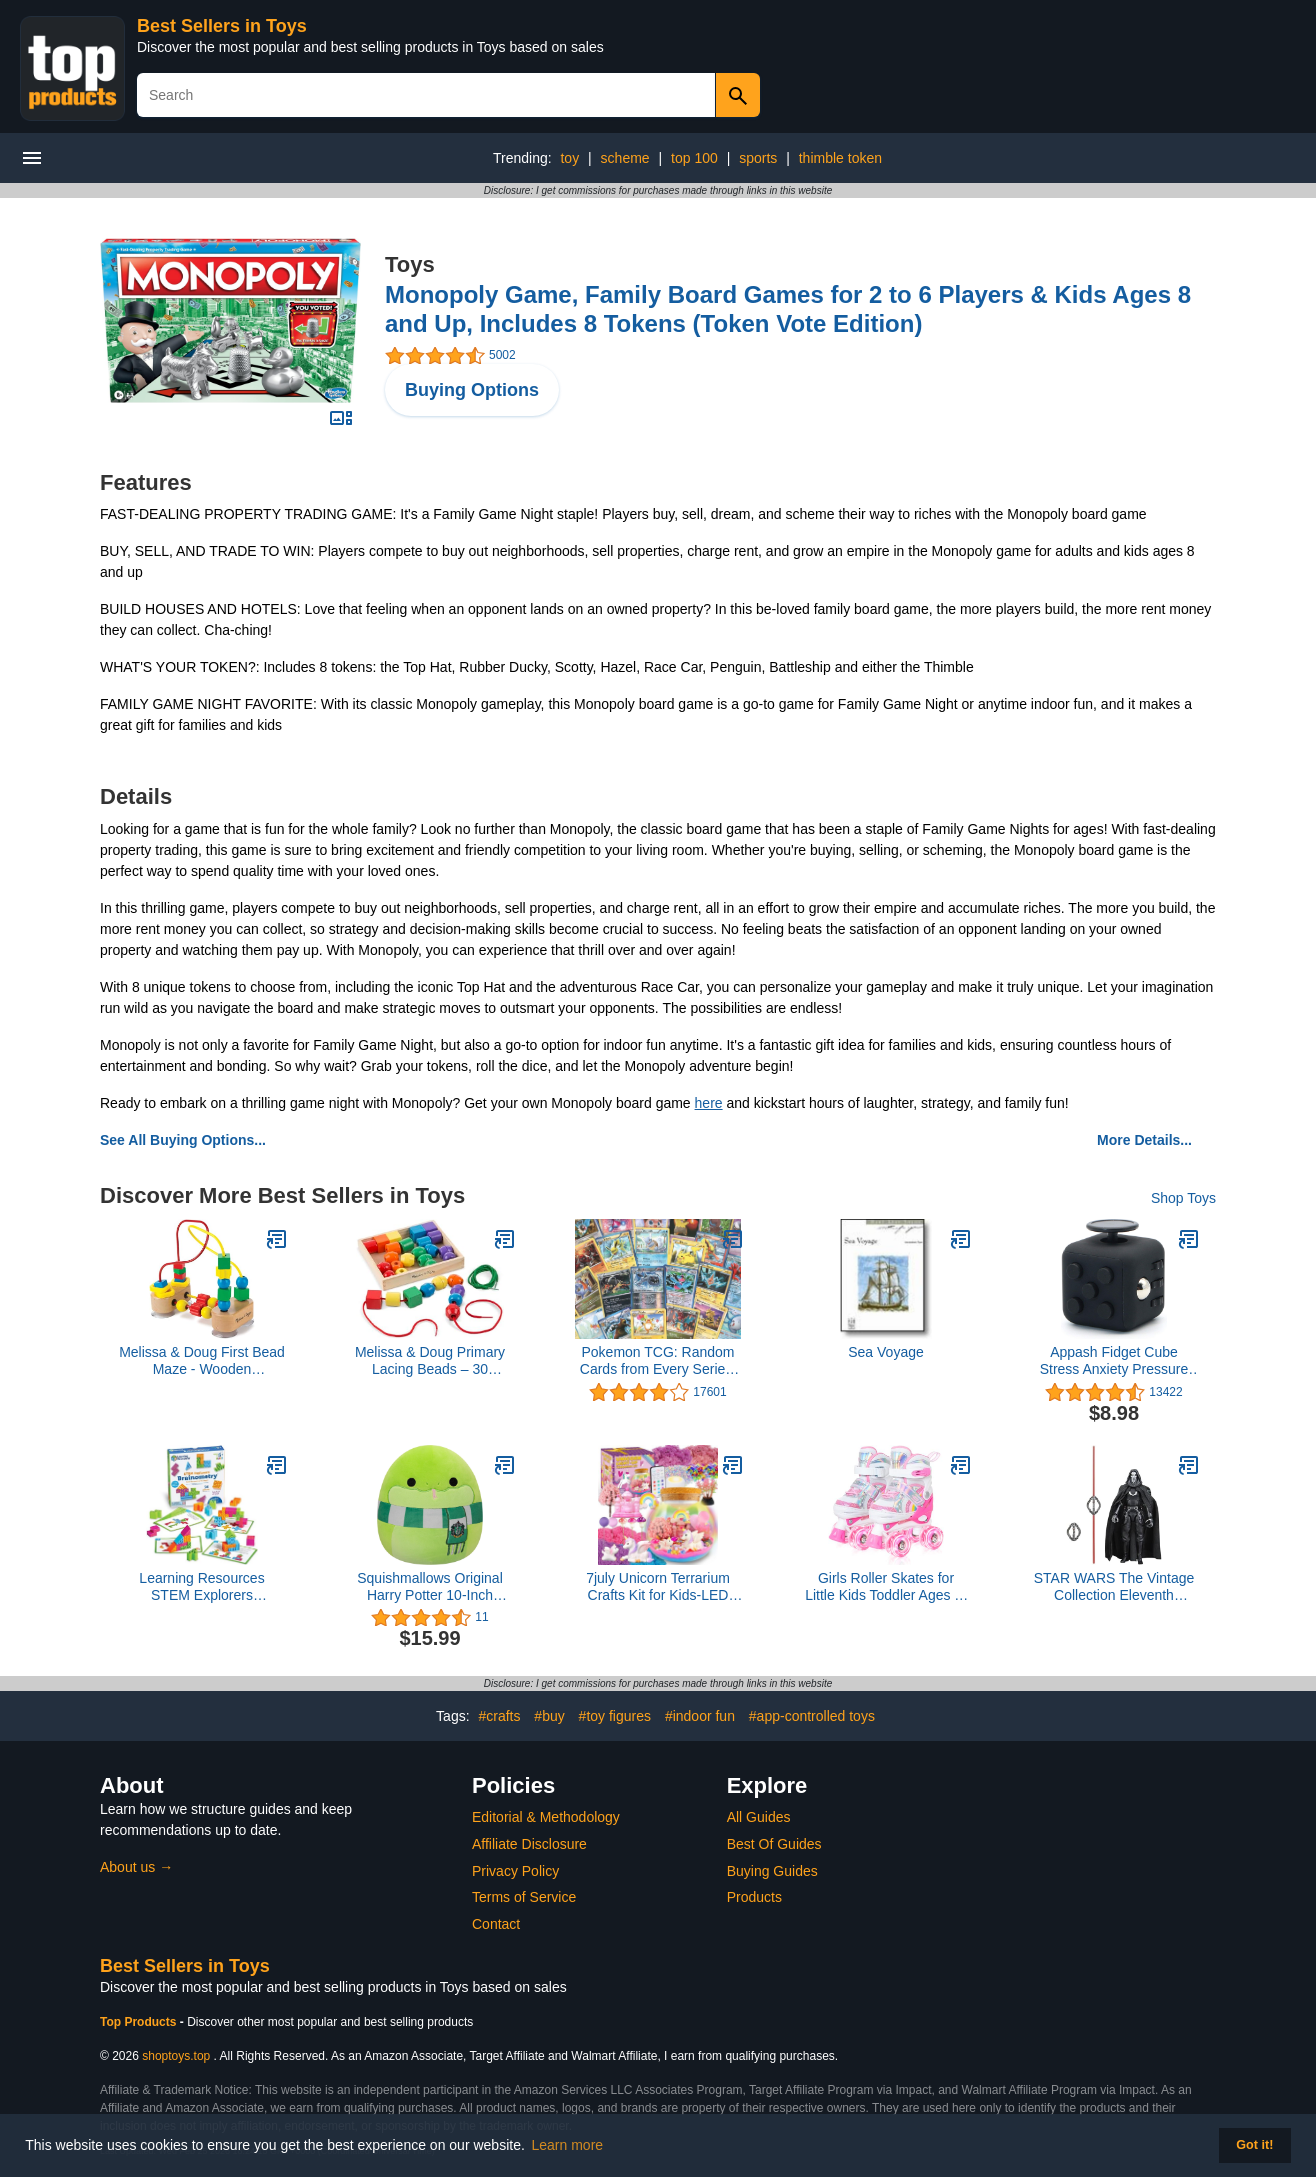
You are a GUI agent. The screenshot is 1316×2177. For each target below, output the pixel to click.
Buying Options (472, 390)
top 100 (694, 158)
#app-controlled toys (812, 1716)
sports (758, 158)
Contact (496, 1924)
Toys (410, 264)
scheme (625, 158)
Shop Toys (1183, 1198)
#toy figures (615, 1716)
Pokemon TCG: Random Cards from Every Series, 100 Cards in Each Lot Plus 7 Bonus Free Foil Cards (658, 1361)
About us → (136, 1867)
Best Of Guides (774, 1844)
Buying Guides (772, 1871)
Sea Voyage (886, 1352)
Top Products (140, 2022)
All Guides (759, 1817)
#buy (549, 1716)
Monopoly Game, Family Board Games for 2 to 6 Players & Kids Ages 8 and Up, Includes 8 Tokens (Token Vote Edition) (788, 309)
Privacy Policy (515, 1871)
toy (569, 158)
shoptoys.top (176, 2056)
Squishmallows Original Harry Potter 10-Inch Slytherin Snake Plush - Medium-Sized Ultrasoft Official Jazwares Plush (430, 1587)
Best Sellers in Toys (222, 26)
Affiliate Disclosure (529, 1844)
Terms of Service (524, 1897)
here (709, 1103)
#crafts (499, 1716)
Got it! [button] (1254, 2145)
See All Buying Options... (183, 1140)
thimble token (840, 158)
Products (754, 1897)
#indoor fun (700, 1716)
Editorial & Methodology (546, 1817)
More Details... (1144, 1140)
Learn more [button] (568, 2145)
